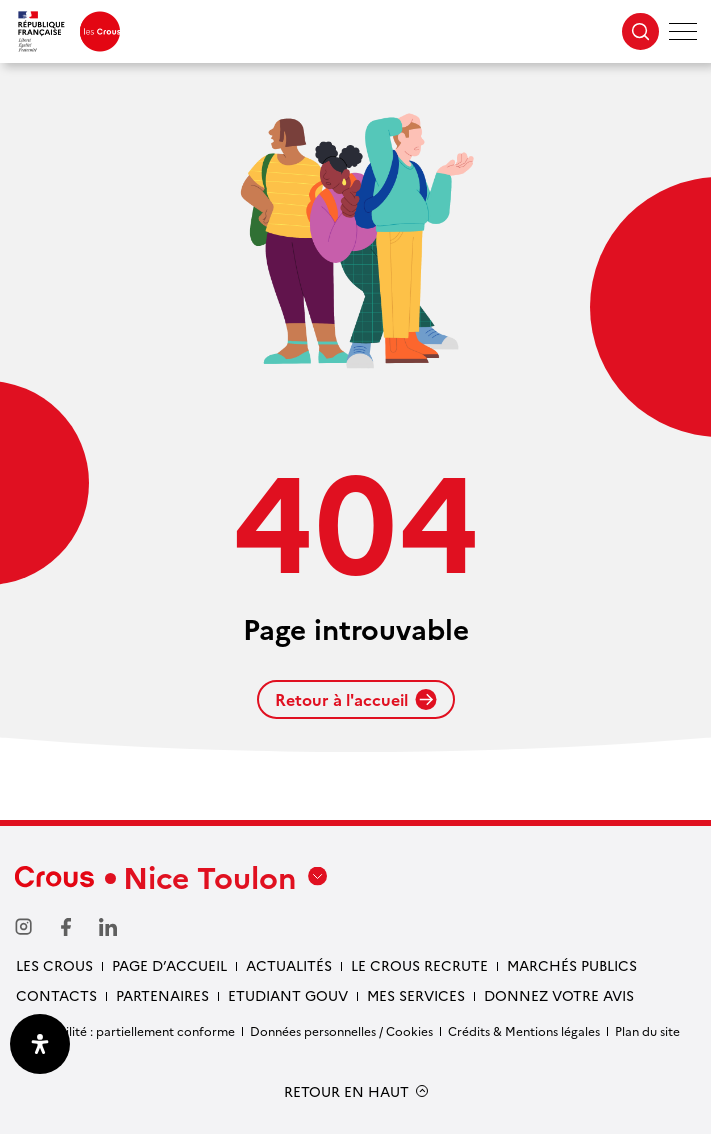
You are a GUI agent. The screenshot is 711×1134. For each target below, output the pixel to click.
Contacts (56, 995)
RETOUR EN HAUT (346, 1091)
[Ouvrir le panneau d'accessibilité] (40, 1044)
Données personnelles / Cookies (341, 1030)
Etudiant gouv (288, 995)
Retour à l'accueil (356, 699)
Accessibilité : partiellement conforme (125, 1030)
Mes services (416, 995)
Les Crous (54, 965)
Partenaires (162, 995)
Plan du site (647, 1030)
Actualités (289, 965)
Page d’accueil (169, 965)
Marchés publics (572, 965)
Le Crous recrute (419, 965)
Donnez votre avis (559, 995)
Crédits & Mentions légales (524, 1030)
